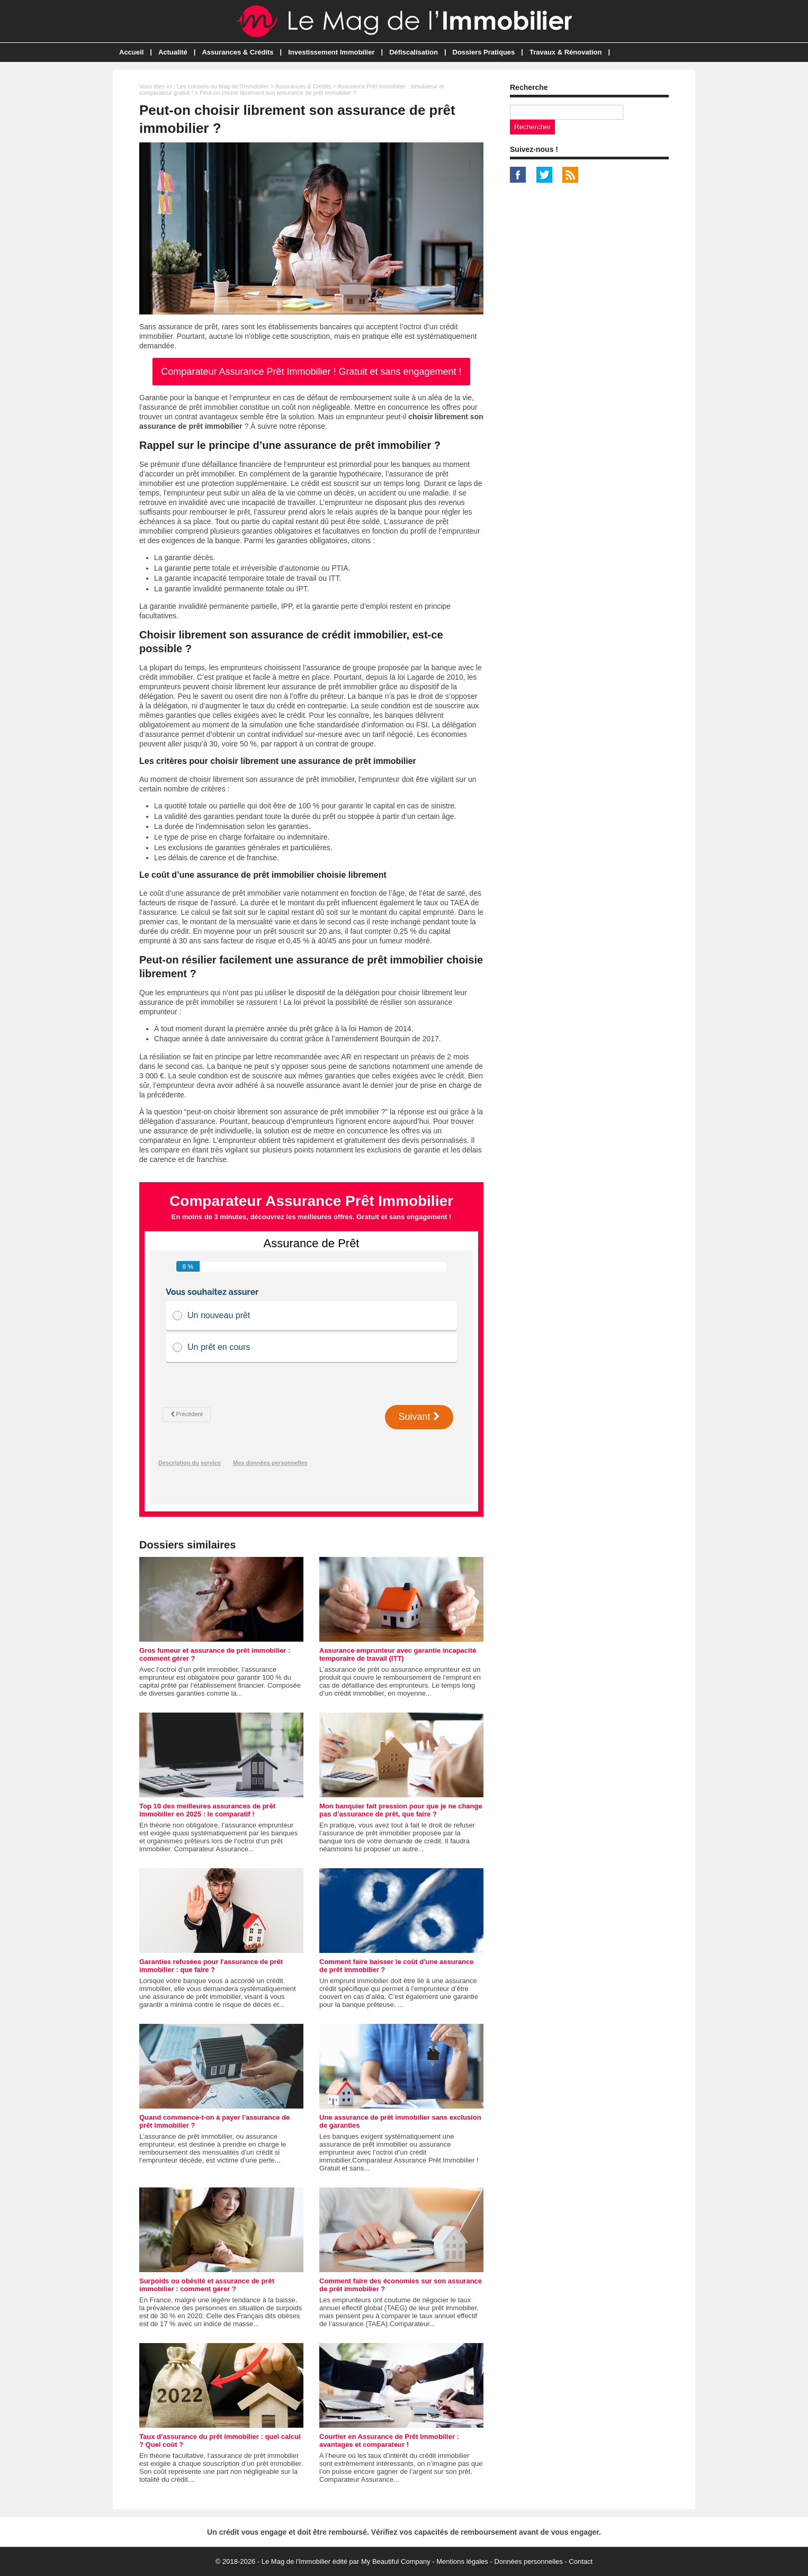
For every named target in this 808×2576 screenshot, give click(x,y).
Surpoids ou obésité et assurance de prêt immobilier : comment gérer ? (206, 2285)
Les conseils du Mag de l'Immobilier (223, 86)
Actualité (172, 52)
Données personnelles (528, 2561)
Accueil (131, 52)
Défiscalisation (413, 52)
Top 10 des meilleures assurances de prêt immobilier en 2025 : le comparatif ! (207, 1810)
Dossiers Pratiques (484, 52)
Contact (580, 2561)
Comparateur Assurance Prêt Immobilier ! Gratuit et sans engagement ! (311, 371)
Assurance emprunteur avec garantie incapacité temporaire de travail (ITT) (397, 1654)
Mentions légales (462, 2561)
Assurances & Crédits (237, 52)
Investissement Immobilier (331, 52)
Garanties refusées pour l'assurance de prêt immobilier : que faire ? (211, 1966)
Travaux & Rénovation (565, 52)
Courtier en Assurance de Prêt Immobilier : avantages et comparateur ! (389, 2440)
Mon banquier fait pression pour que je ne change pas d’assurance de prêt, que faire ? (400, 1810)
